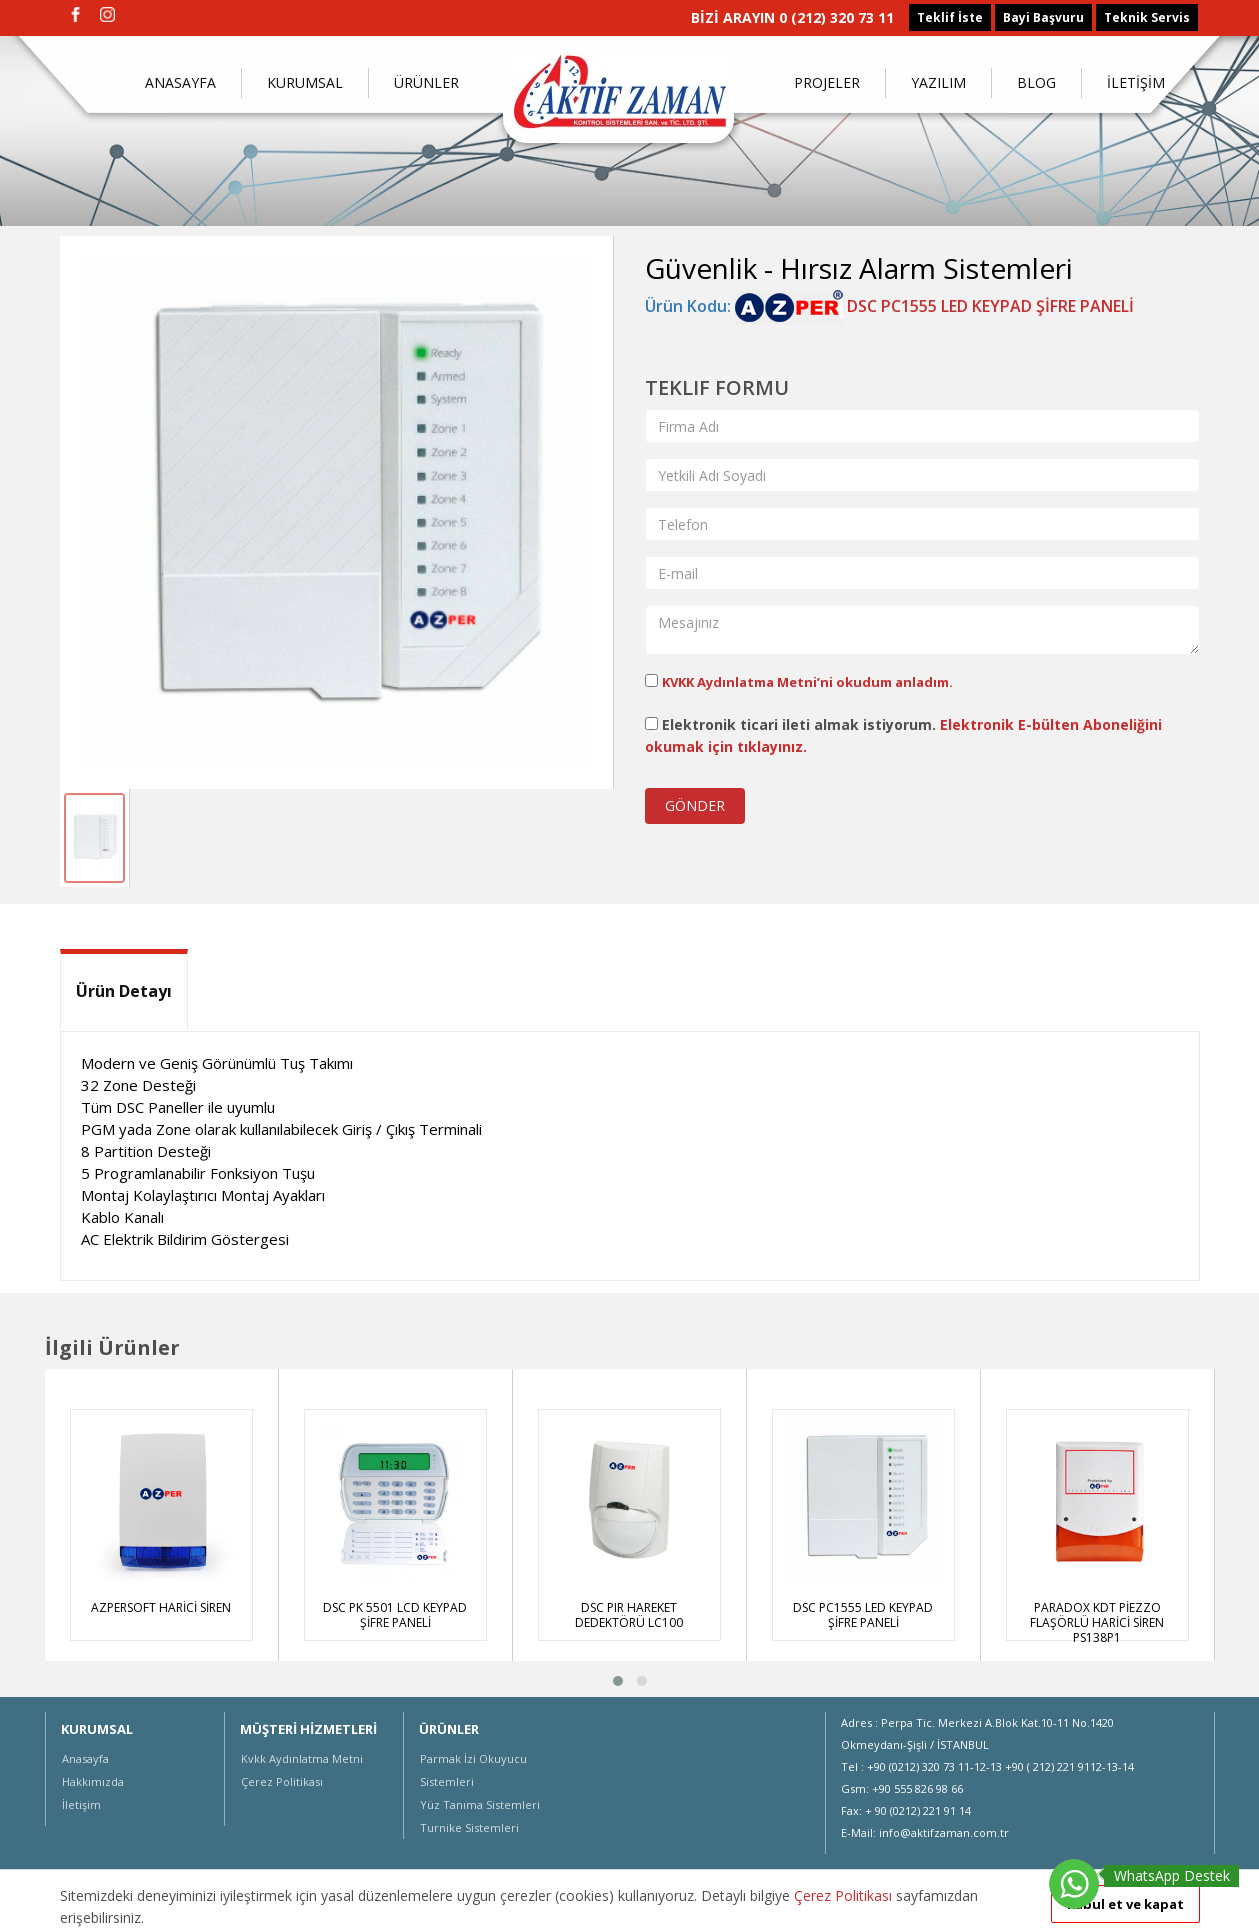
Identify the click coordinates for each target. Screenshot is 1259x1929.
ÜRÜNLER (426, 82)
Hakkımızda (93, 1781)
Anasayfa (85, 1758)
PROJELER (827, 82)
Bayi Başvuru (1043, 17)
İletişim (81, 1804)
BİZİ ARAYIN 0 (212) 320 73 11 (792, 17)
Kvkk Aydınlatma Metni (302, 1758)
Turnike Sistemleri (469, 1827)
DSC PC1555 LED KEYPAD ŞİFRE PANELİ (934, 306)
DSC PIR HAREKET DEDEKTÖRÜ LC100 (629, 1615)
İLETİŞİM (1136, 82)
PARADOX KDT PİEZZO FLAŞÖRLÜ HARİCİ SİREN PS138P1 (1097, 1622)
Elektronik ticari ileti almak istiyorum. (903, 735)
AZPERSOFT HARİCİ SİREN (161, 1607)
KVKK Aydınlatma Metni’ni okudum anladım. (807, 682)
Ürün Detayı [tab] (124, 991)
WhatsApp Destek (1172, 1875)
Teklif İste (950, 17)
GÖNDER (695, 805)
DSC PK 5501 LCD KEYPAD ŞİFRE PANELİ (395, 1615)
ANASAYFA (180, 82)
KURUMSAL (305, 82)
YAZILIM (938, 82)
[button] (618, 1681)
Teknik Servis (1147, 17)
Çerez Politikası (282, 1781)
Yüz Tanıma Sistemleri (480, 1804)
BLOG (1036, 82)
